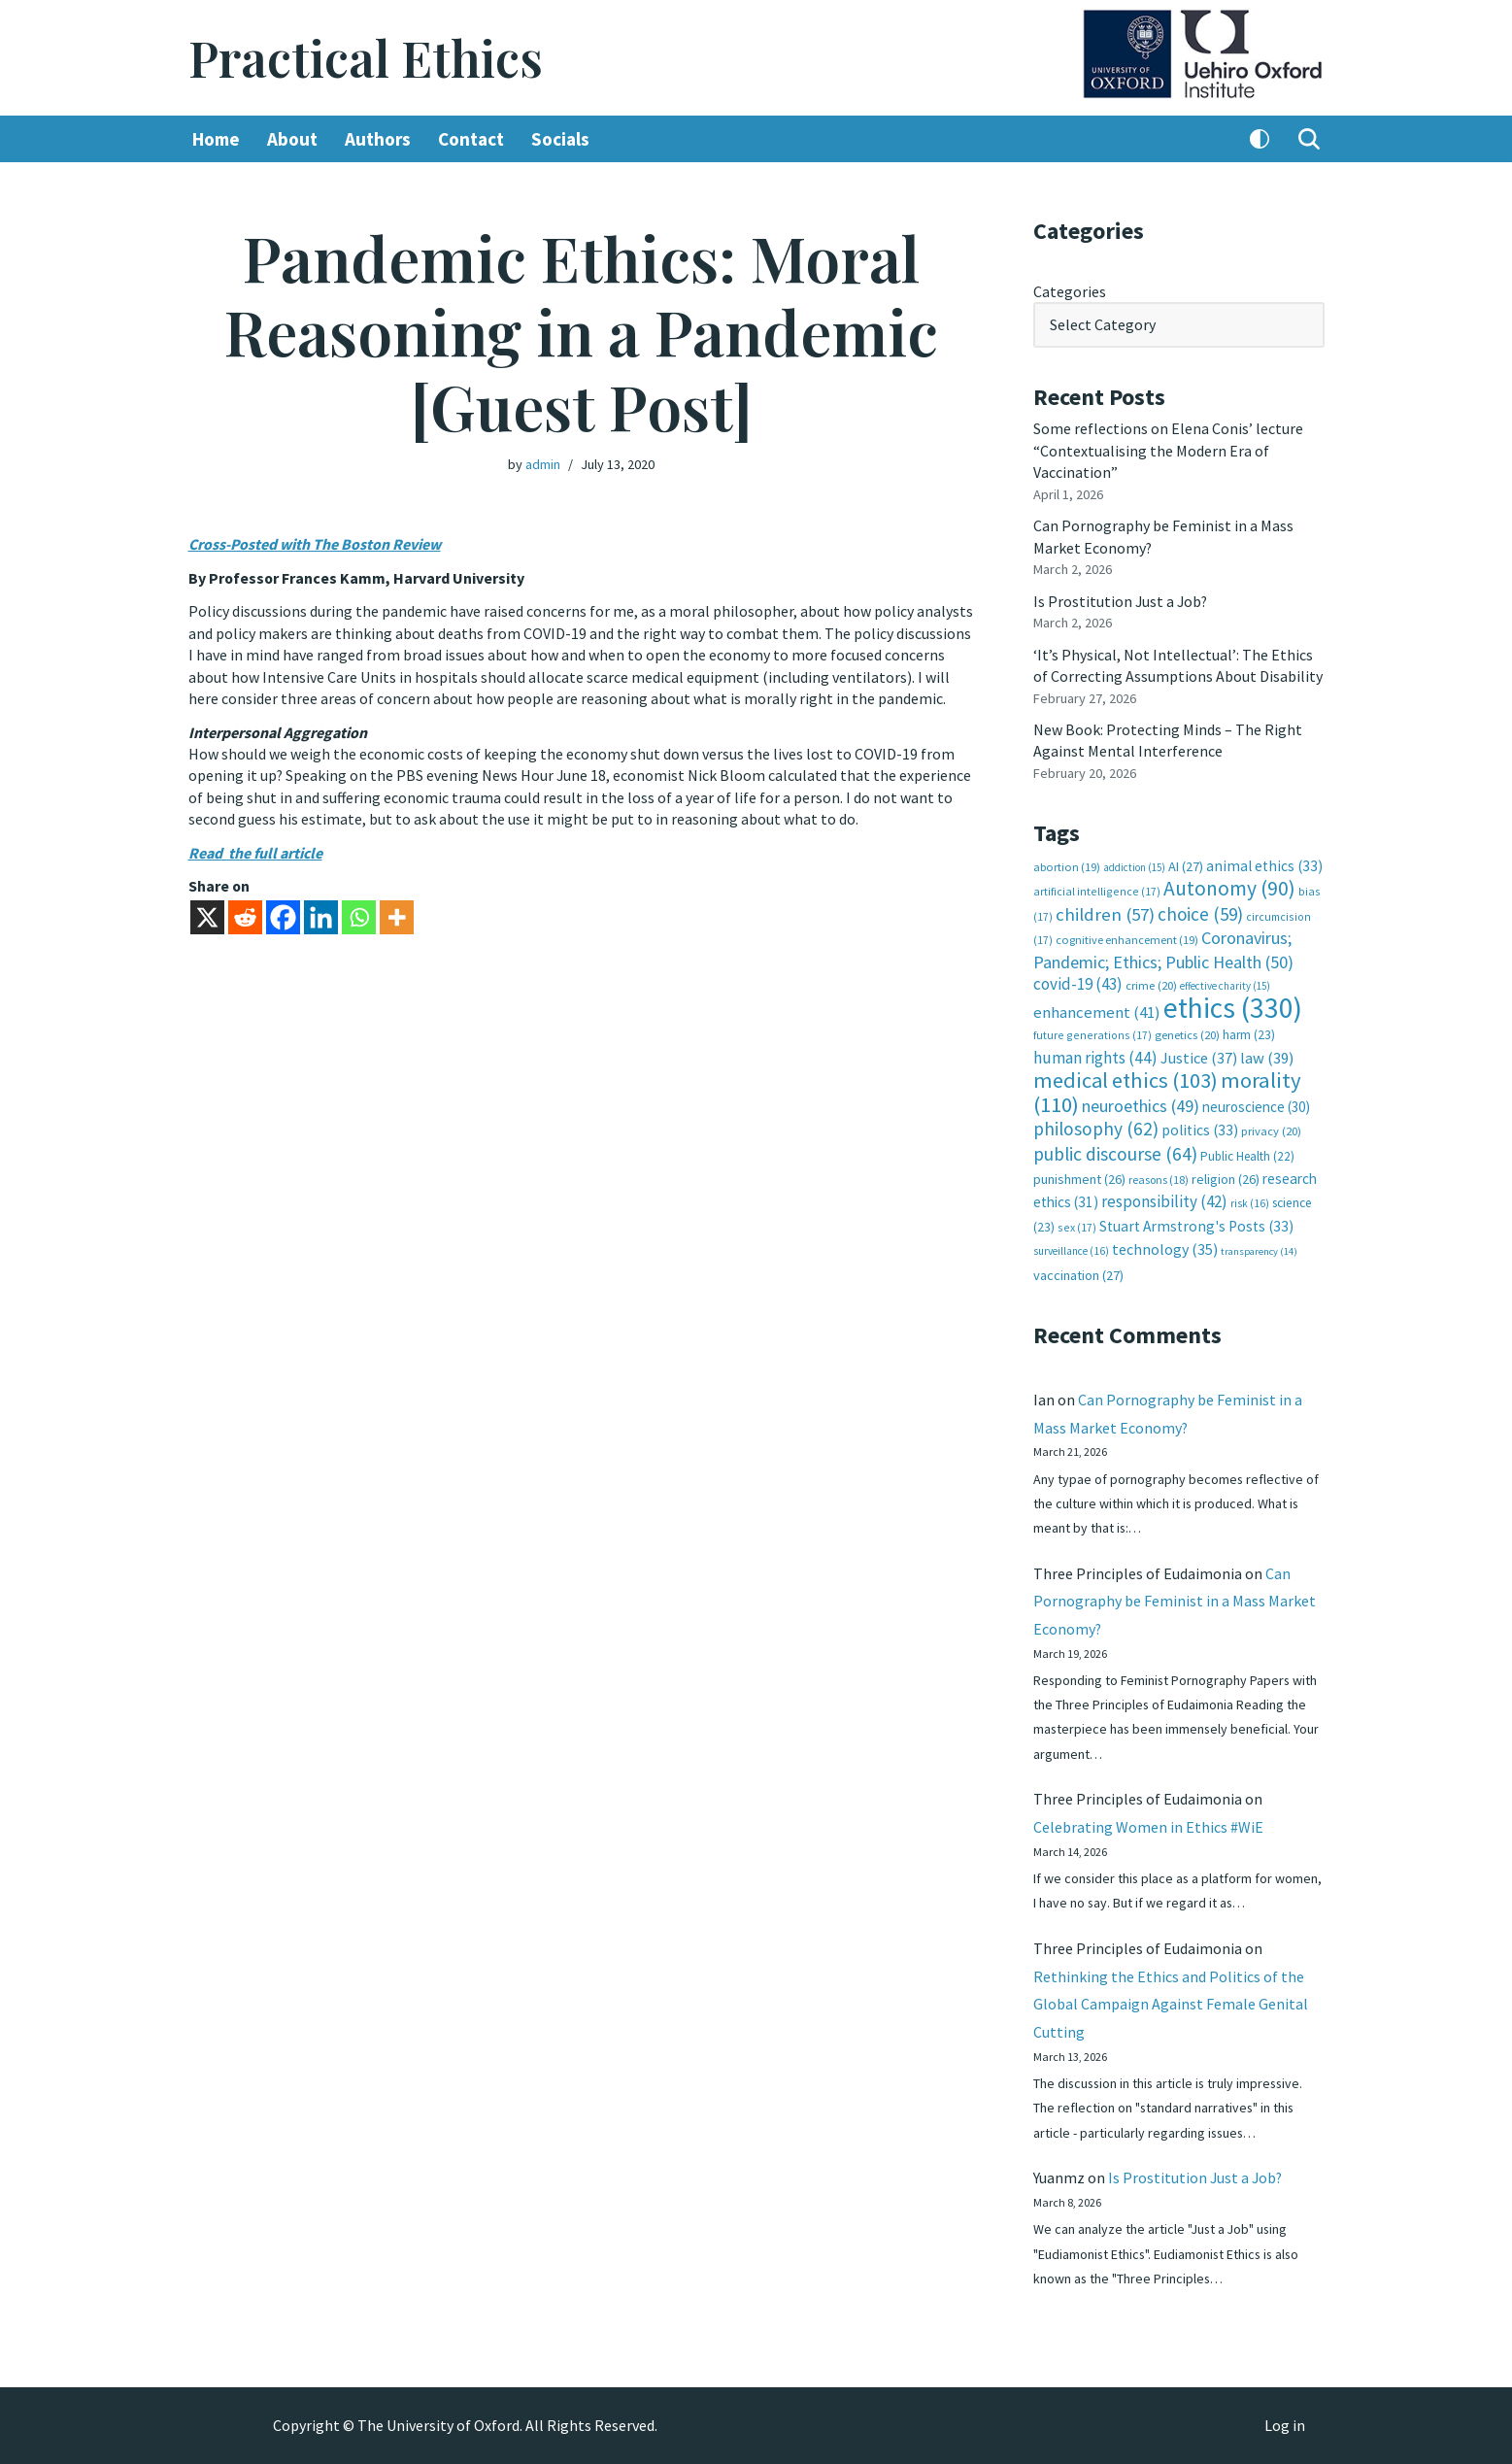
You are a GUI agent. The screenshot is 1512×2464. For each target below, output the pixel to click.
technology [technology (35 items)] (1165, 1247)
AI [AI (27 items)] (1185, 864)
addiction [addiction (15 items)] (1134, 865)
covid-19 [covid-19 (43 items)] (1078, 982)
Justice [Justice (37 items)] (1198, 1055)
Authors (378, 139)
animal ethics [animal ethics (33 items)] (1264, 864)
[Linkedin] (321, 916)
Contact (471, 139)
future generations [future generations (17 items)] (1092, 1033)
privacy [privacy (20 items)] (1271, 1129)
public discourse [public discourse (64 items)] (1115, 1151)
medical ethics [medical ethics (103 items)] (1125, 1078)
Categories (1069, 291)
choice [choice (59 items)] (1200, 912)
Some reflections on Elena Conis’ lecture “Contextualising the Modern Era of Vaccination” (1168, 450)
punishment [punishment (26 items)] (1079, 1176)
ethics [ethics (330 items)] (1232, 1006)
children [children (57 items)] (1105, 912)
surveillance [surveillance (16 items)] (1071, 1249)
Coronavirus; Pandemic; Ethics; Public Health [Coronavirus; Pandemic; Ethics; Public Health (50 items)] (1163, 948)
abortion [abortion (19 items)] (1066, 865)
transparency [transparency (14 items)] (1259, 1249)
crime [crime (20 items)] (1151, 983)
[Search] (1309, 139)
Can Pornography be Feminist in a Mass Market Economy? (1174, 1599)
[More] (397, 916)
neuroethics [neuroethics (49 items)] (1140, 1103)
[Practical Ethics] (365, 57)
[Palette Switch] (1259, 139)
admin (542, 464)
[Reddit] (245, 916)
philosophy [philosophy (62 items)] (1096, 1126)
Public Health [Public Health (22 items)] (1247, 1153)
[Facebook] (283, 916)
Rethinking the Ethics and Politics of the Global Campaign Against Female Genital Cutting (1170, 2004)
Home (216, 139)
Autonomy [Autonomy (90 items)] (1229, 887)
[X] (207, 916)
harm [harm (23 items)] (1249, 1033)
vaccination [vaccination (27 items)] (1078, 1272)
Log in (1284, 2426)
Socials (560, 139)
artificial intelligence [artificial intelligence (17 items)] (1096, 890)
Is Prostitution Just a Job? (1121, 600)
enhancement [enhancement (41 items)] (1096, 1010)
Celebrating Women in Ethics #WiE (1148, 1825)
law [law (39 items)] (1267, 1056)
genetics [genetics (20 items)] (1187, 1033)
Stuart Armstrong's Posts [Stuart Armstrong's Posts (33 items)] (1196, 1223)
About (292, 139)
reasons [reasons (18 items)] (1158, 1176)
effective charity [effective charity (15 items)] (1225, 984)
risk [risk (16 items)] (1249, 1201)
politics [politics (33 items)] (1199, 1128)
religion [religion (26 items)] (1226, 1176)
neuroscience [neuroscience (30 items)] (1256, 1104)
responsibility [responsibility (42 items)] (1164, 1199)
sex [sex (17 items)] (1077, 1224)
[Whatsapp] (359, 916)
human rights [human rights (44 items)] (1095, 1055)
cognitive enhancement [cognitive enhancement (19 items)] (1127, 938)
